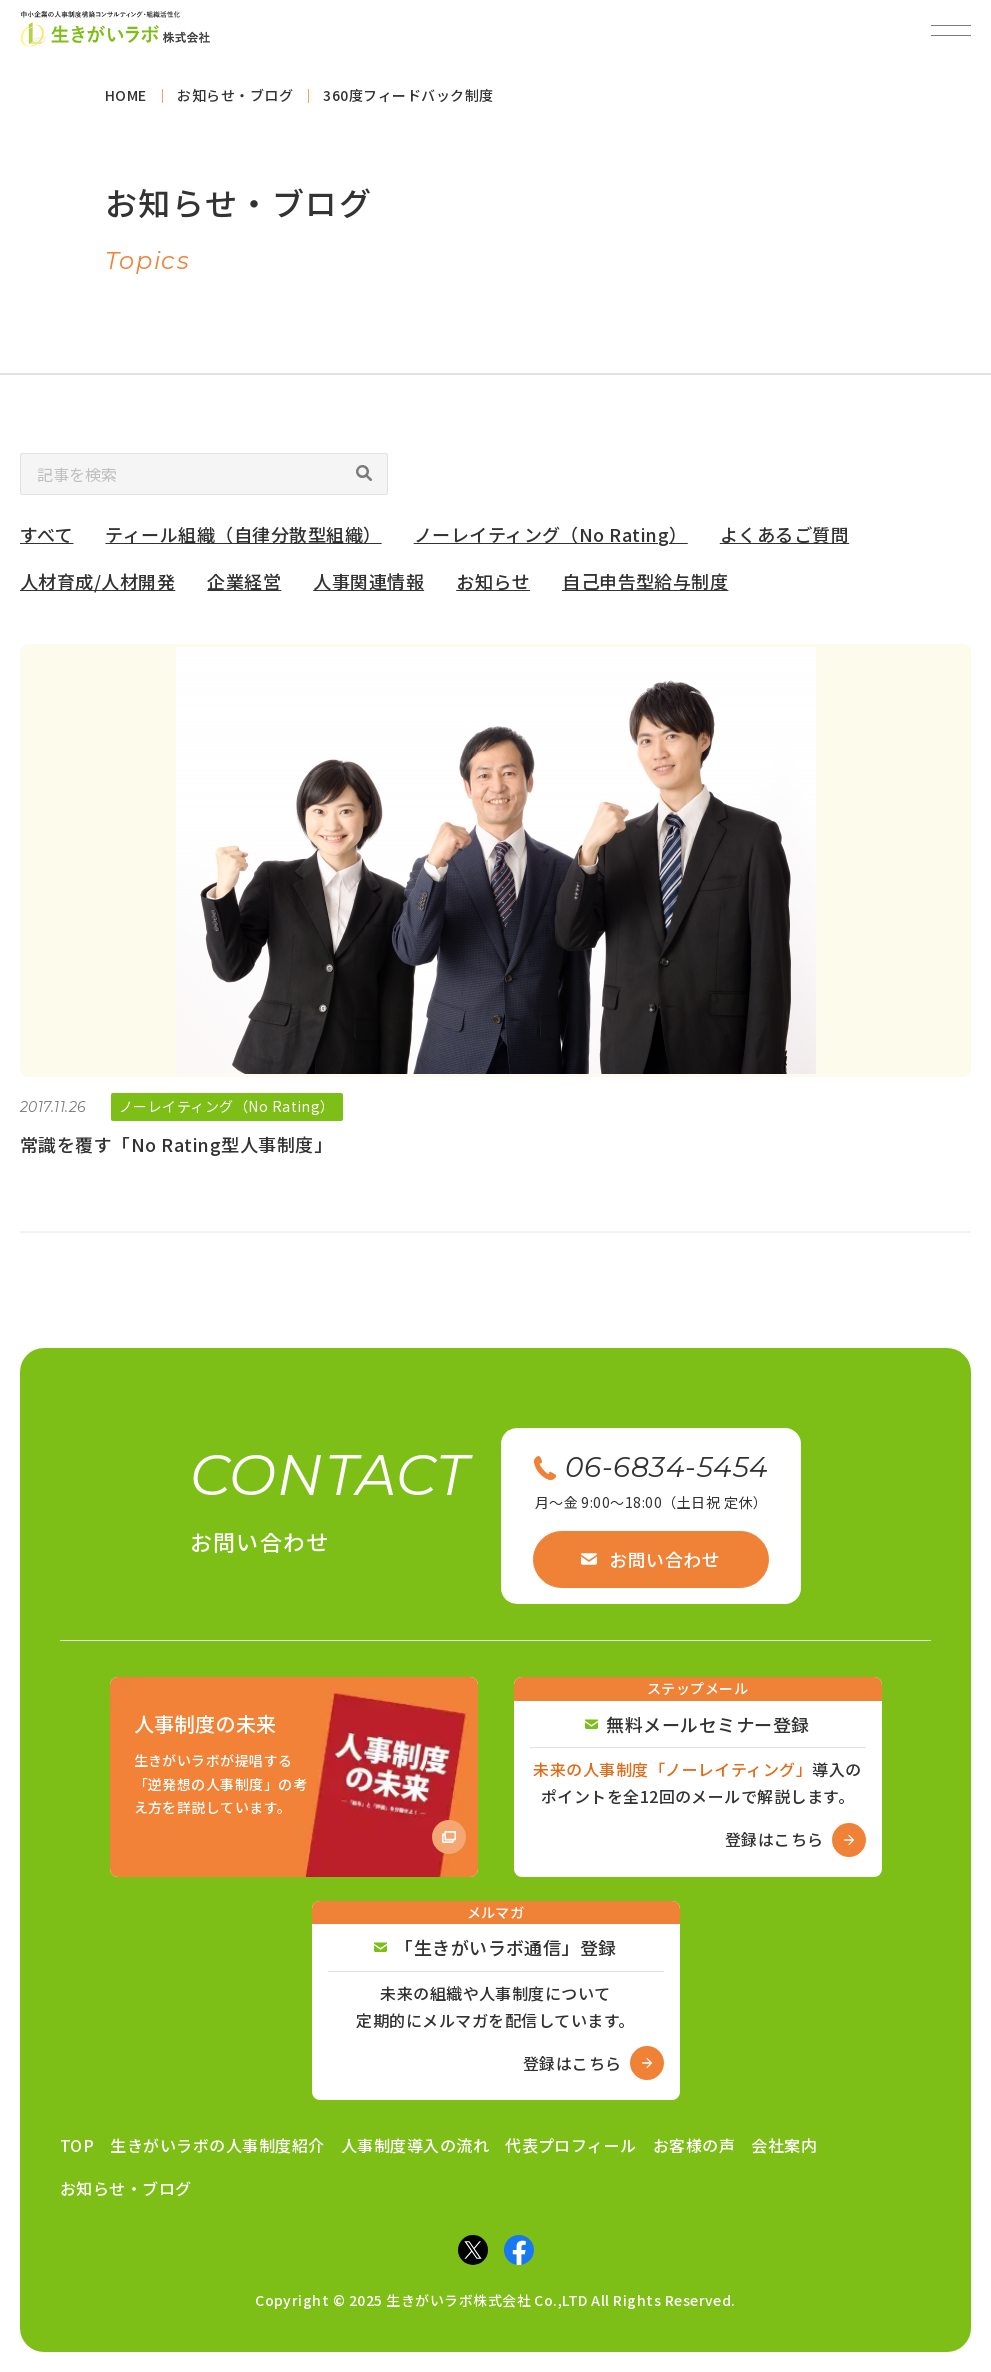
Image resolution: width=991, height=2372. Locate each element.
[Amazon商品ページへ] (294, 1777)
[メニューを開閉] (951, 30)
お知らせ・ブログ (126, 2188)
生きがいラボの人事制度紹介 (217, 2145)
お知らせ (493, 588)
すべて (46, 542)
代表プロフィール (571, 2145)
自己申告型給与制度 (645, 588)
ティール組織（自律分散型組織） (243, 542)
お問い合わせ (650, 1559)
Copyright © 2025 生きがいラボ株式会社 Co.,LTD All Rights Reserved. (495, 2300)
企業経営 (244, 588)
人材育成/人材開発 (97, 588)
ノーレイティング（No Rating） (551, 542)
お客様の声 (694, 2145)
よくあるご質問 (784, 542)
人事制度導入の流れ (415, 2145)
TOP (77, 2145)
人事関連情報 (368, 588)
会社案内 (784, 2145)
